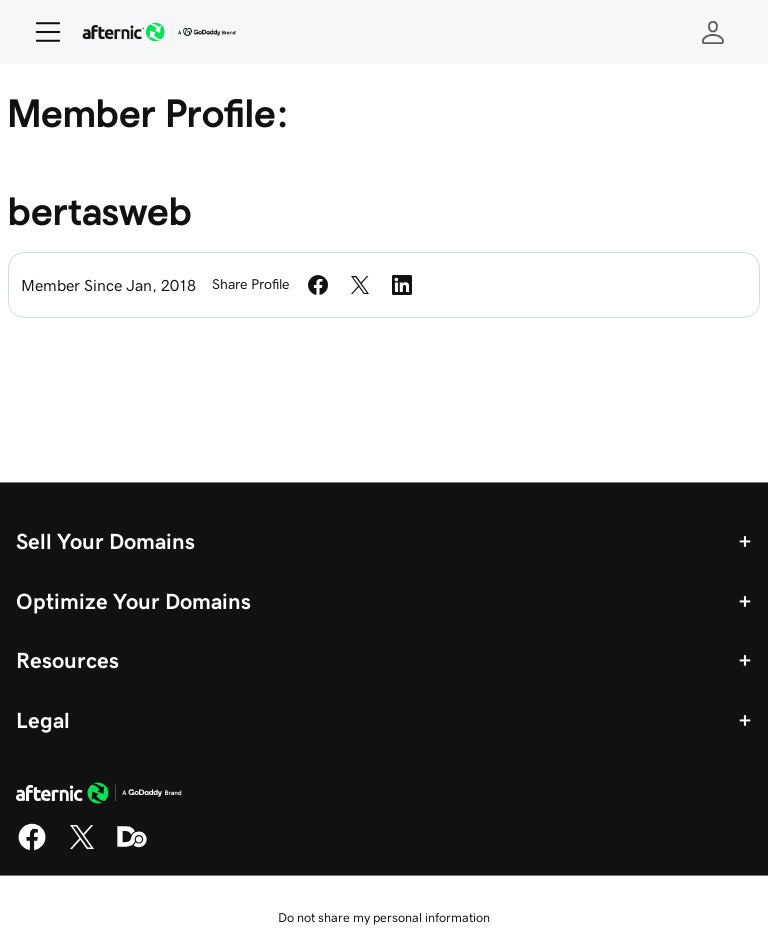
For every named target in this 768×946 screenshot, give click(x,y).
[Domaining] (132, 847)
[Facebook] (32, 847)
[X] (82, 847)
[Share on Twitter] (360, 285)
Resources (67, 660)
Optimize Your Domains (133, 601)
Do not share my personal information (384, 917)
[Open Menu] (40, 32)
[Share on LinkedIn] (402, 285)
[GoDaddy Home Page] (99, 796)
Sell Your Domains (105, 541)
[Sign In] (713, 32)
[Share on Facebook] (318, 285)
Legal (43, 720)
